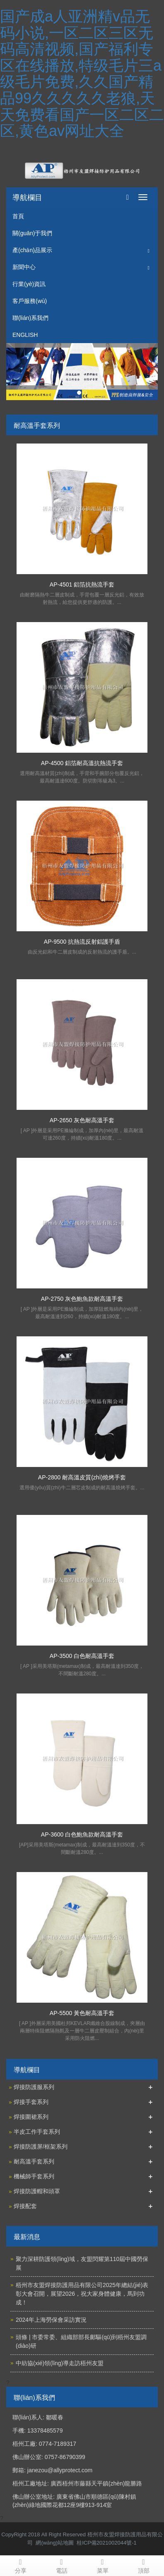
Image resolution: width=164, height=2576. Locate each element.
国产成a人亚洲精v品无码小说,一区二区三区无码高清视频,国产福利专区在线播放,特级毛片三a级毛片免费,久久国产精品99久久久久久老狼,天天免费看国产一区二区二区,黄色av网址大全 (82, 73)
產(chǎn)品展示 (32, 250)
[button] (149, 250)
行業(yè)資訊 (29, 284)
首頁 (18, 216)
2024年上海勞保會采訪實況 (51, 2319)
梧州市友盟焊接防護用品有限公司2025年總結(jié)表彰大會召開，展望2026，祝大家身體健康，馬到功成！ (82, 2294)
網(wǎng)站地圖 (55, 2543)
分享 (20, 2565)
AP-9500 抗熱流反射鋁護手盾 (82, 941)
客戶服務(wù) (29, 301)
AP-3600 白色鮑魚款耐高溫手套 (82, 1834)
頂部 (143, 2565)
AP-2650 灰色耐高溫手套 (82, 1120)
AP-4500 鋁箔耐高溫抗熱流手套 (82, 763)
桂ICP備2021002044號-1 (107, 2543)
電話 (61, 2565)
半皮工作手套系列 (37, 2131)
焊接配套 (25, 2206)
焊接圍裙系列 (31, 2116)
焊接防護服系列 (34, 2087)
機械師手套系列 (34, 2176)
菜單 (102, 2565)
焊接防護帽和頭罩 (37, 2191)
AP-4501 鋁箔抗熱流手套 (82, 584)
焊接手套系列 (31, 2102)
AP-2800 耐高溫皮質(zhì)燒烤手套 (82, 1477)
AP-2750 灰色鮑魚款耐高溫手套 (82, 1298)
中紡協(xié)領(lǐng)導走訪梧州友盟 (60, 2363)
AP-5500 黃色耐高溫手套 (82, 2013)
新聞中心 (24, 267)
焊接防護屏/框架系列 (41, 2146)
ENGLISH (25, 335)
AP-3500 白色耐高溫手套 (82, 1656)
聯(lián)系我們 (30, 318)
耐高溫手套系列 (34, 2161)
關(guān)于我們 (32, 233)
